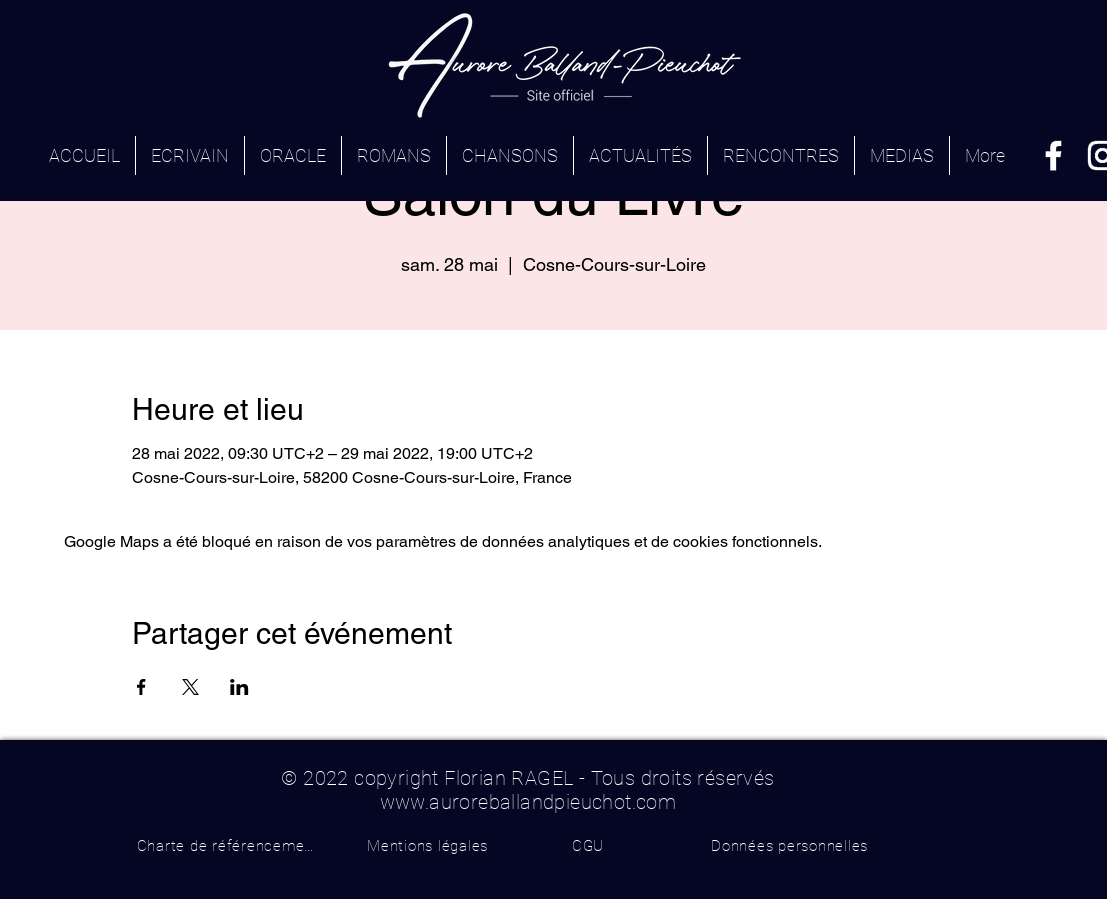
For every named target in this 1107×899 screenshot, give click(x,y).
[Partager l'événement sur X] (190, 687)
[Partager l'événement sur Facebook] (141, 687)
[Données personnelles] (790, 846)
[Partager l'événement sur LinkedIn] (239, 687)
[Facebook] (1053, 155)
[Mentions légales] (428, 846)
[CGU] (588, 846)
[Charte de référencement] (228, 846)
